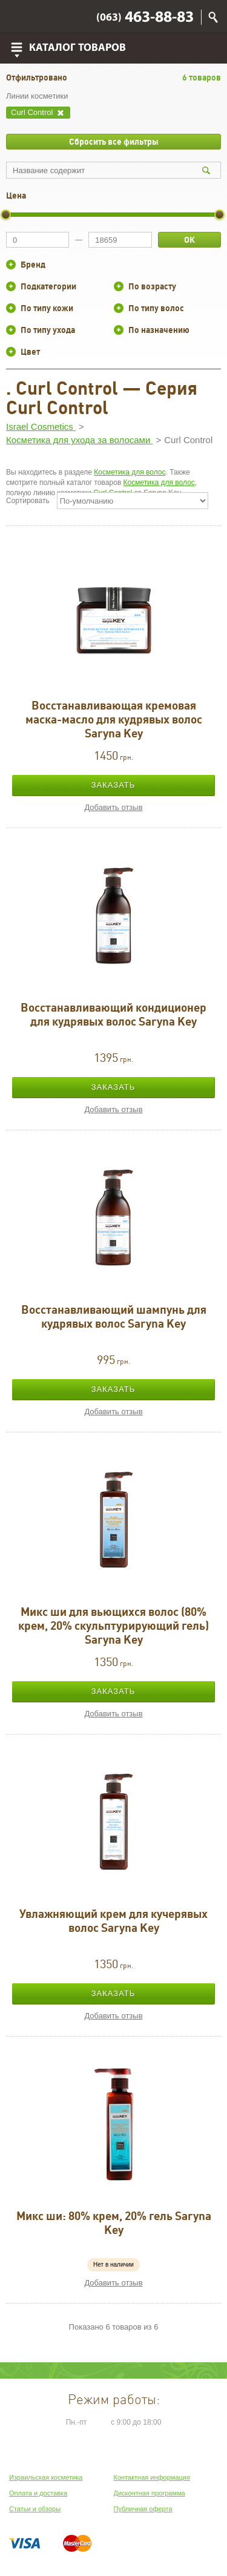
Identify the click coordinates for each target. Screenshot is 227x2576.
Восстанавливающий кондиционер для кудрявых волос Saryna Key (113, 1014)
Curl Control (33, 112)
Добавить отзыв (113, 807)
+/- (11, 264)
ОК (189, 240)
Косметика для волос (129, 472)
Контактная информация (152, 2477)
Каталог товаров (77, 48)
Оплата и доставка (38, 2493)
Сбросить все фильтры (114, 142)
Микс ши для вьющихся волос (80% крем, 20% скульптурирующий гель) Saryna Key (113, 1625)
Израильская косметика (45, 2477)
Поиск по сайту (213, 17)
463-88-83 (145, 18)
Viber (18, 17)
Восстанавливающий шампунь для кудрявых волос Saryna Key (113, 1316)
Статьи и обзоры (35, 2508)
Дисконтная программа (149, 2493)
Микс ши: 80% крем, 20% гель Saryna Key (113, 2222)
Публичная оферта (143, 2508)
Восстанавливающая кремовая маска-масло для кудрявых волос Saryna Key (113, 719)
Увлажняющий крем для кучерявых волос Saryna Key (113, 1920)
